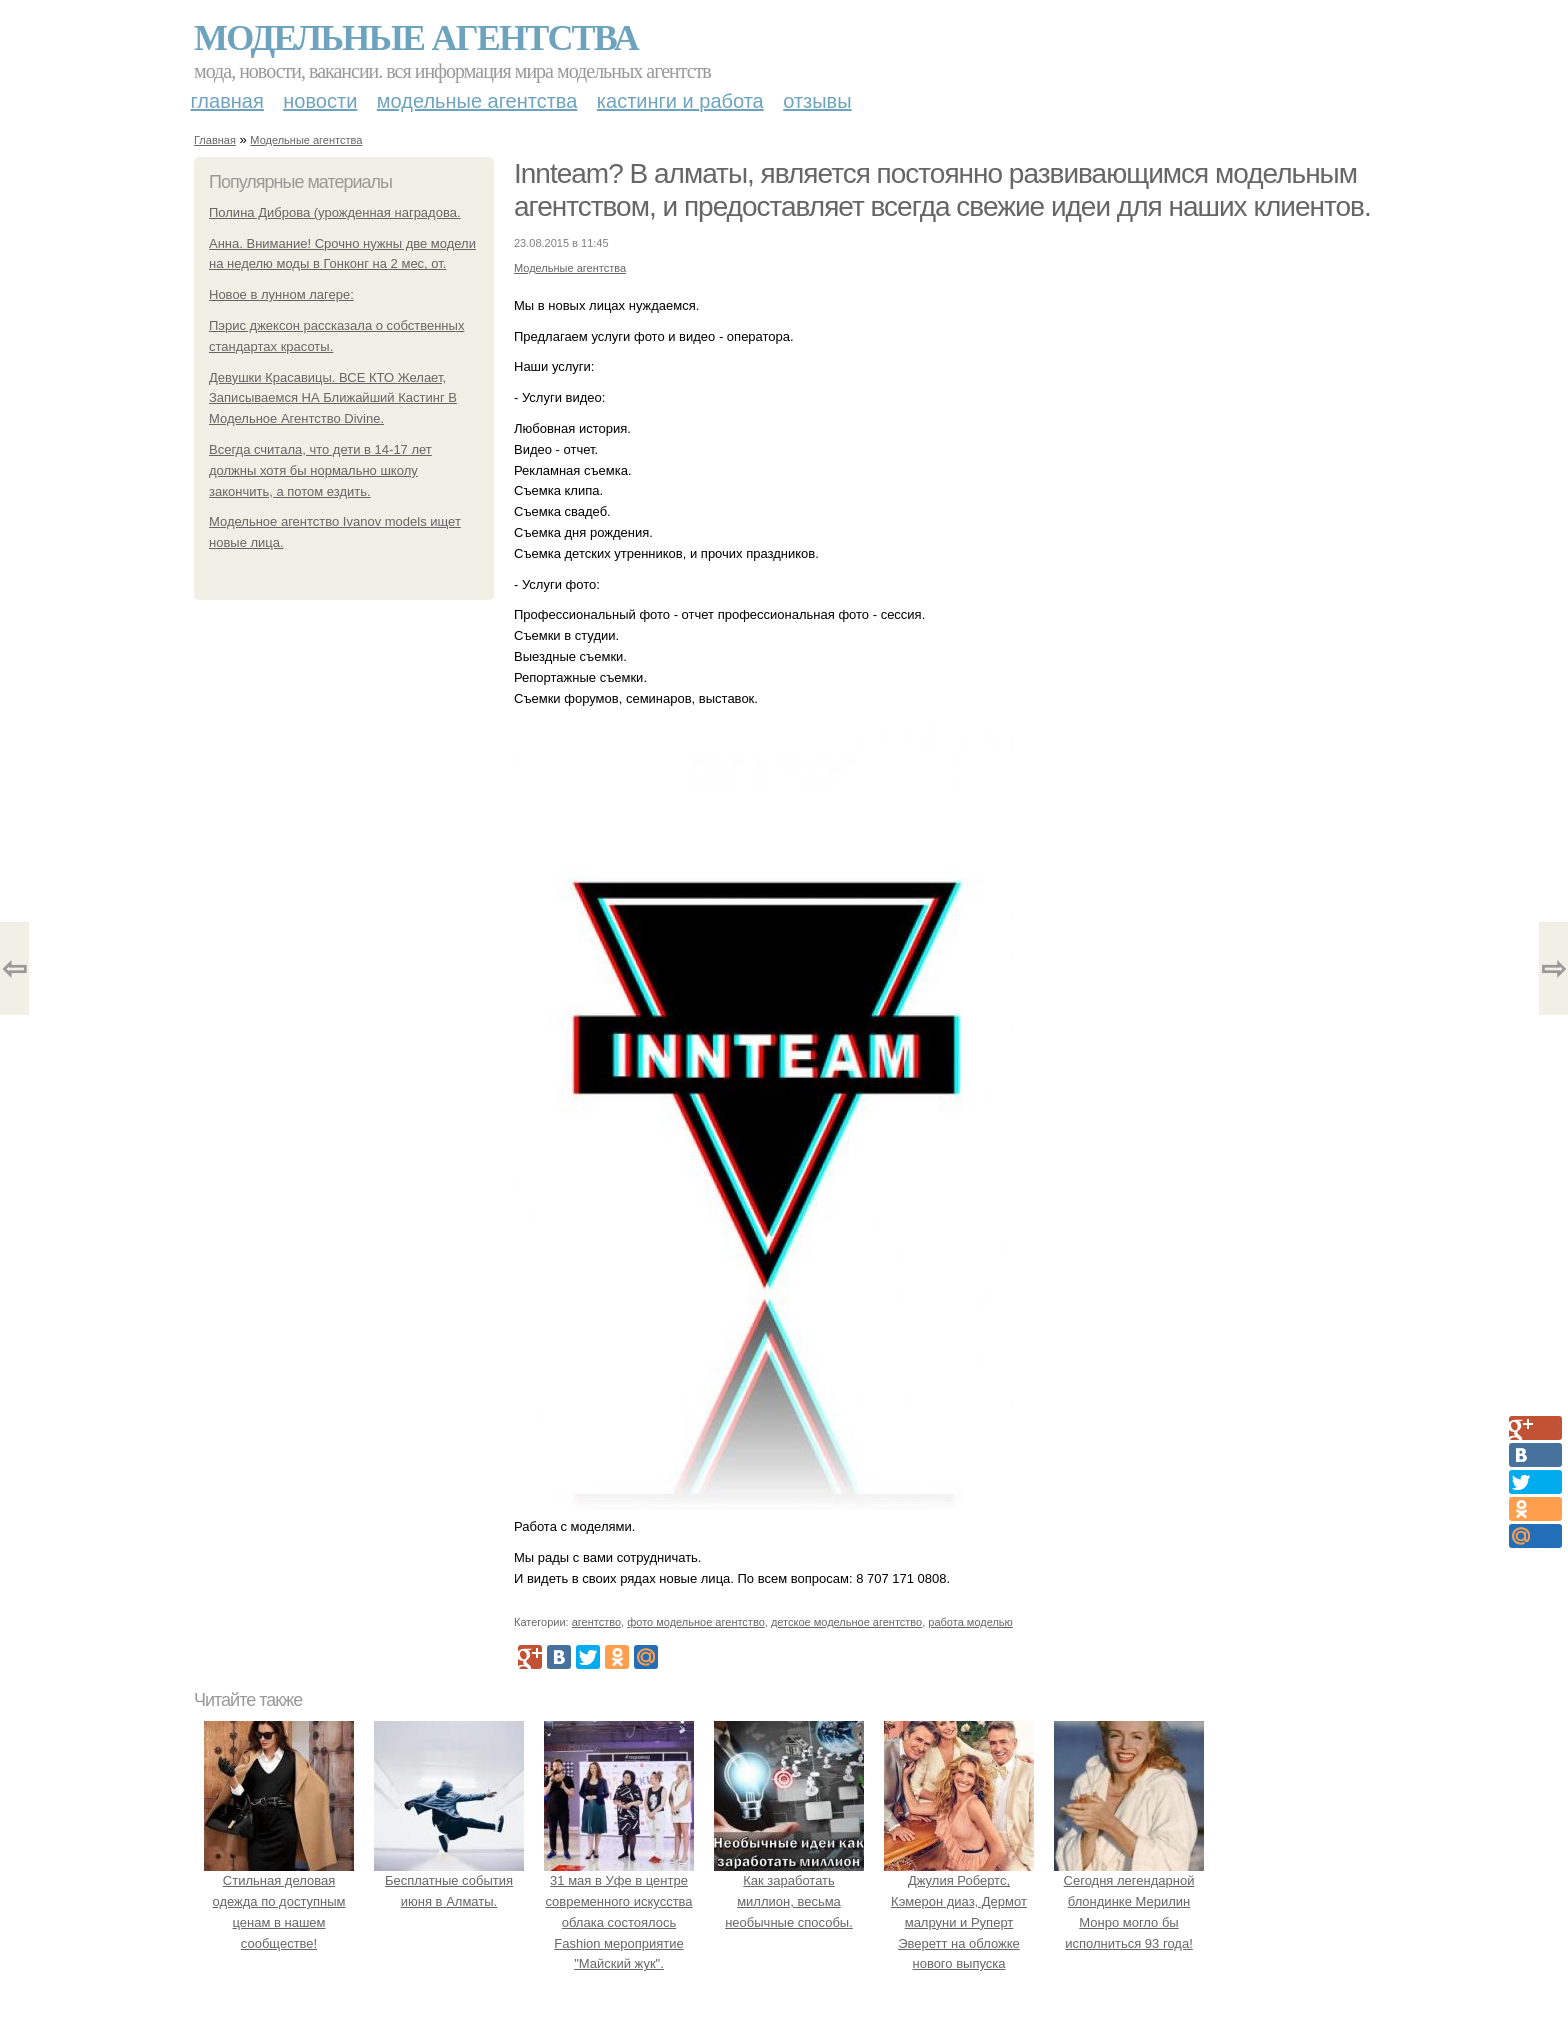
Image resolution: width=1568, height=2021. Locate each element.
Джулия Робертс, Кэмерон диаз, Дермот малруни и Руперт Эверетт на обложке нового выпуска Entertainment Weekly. (959, 1922)
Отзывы (817, 101)
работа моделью (970, 1622)
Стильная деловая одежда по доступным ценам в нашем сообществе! (279, 1901)
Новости (320, 101)
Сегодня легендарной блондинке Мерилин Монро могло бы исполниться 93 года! (1129, 1901)
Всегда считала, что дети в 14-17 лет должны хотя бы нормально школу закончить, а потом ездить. (320, 470)
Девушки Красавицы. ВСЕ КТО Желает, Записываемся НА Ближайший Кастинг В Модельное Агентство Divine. (333, 398)
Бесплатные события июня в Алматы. (449, 1880)
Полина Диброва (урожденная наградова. (335, 212)
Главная (227, 101)
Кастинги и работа (680, 101)
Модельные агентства (416, 38)
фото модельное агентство (696, 1622)
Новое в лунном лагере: (281, 294)
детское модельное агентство (846, 1622)
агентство (596, 1622)
